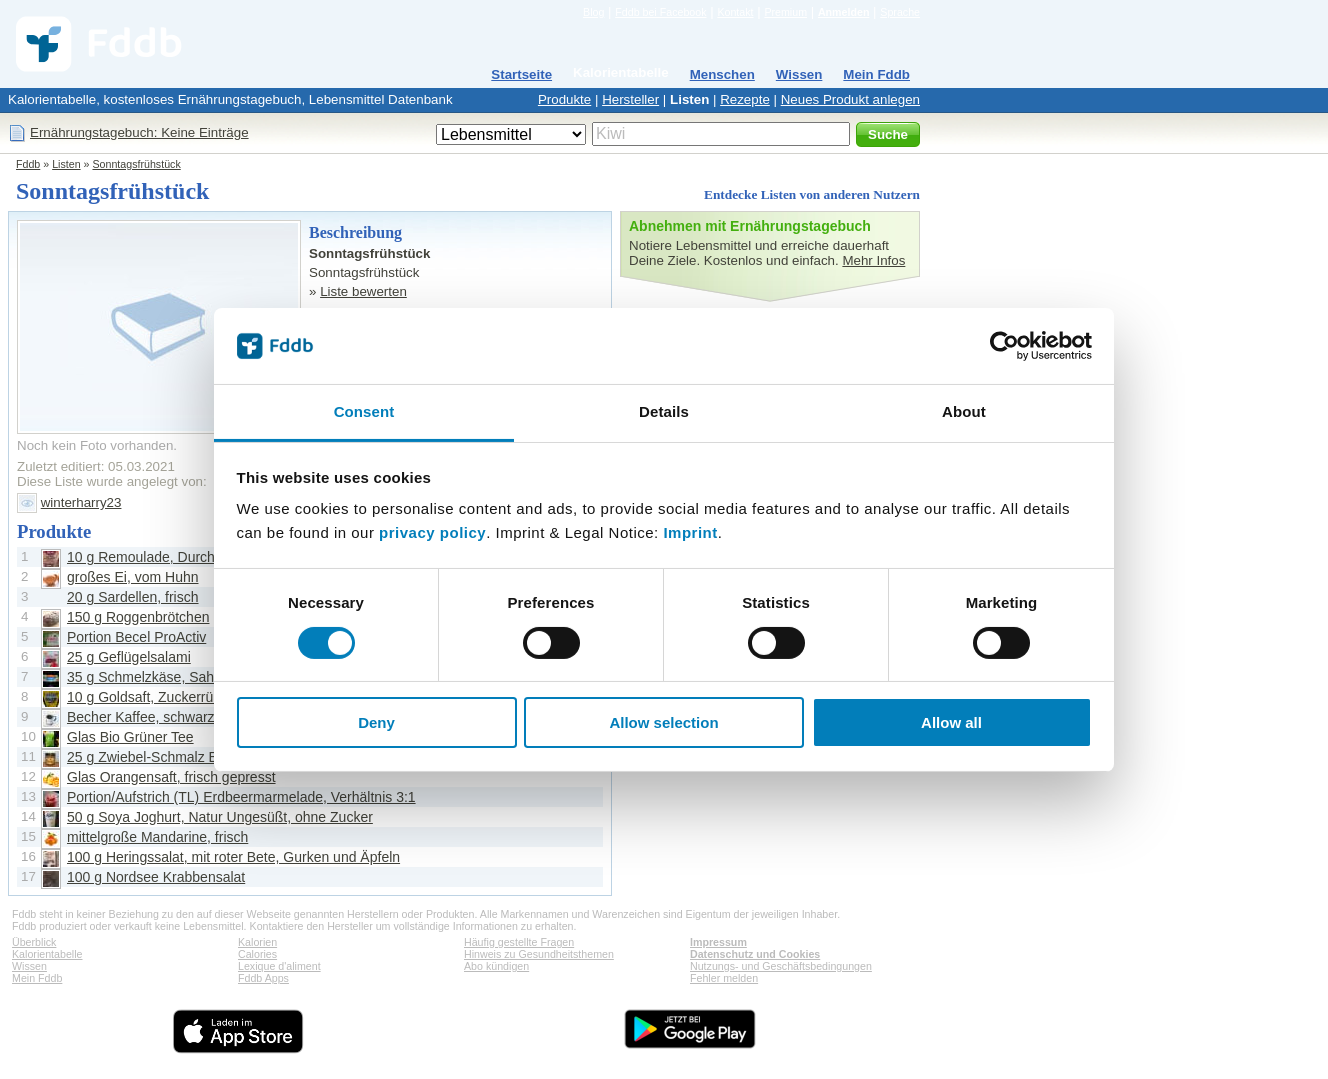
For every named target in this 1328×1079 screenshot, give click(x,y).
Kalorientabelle (621, 72)
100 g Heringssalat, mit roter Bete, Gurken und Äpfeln (233, 857)
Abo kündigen (496, 966)
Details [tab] (664, 411)
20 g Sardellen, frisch (133, 597)
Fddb (28, 164)
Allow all (951, 722)
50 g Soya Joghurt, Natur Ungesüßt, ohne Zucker (220, 817)
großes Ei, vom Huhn (133, 577)
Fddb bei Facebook (660, 12)
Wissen (799, 74)
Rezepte (745, 99)
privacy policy (432, 532)
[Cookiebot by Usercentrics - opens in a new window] (1004, 346)
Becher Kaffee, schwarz (141, 717)
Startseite (521, 74)
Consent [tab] (364, 411)
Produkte (564, 99)
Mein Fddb (876, 74)
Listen (689, 99)
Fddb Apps (263, 978)
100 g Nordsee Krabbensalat (156, 877)
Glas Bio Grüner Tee (130, 737)
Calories (257, 954)
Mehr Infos (873, 260)
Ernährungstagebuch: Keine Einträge (139, 132)
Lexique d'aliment (279, 966)
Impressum (718, 942)
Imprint (690, 532)
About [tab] (964, 411)
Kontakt (735, 12)
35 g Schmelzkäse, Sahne (148, 677)
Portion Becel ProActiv (136, 637)
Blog (593, 12)
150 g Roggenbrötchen (138, 617)
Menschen (722, 74)
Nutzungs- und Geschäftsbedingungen (781, 966)
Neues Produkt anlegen (850, 99)
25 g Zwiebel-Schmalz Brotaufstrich (177, 757)
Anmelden (844, 12)
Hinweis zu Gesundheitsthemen (539, 954)
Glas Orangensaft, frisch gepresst (171, 777)
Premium (785, 12)
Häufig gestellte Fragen (519, 942)
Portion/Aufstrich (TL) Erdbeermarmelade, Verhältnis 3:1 (241, 797)
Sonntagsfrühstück (136, 164)
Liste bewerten (363, 291)
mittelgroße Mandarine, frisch (157, 837)
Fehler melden (724, 978)
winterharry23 (81, 502)
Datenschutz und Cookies (755, 954)
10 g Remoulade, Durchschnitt (161, 557)
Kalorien (257, 942)
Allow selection (663, 722)
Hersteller (630, 99)
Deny (376, 722)
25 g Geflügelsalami (129, 657)
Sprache (900, 12)
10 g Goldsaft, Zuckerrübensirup (167, 697)
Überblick (34, 942)
